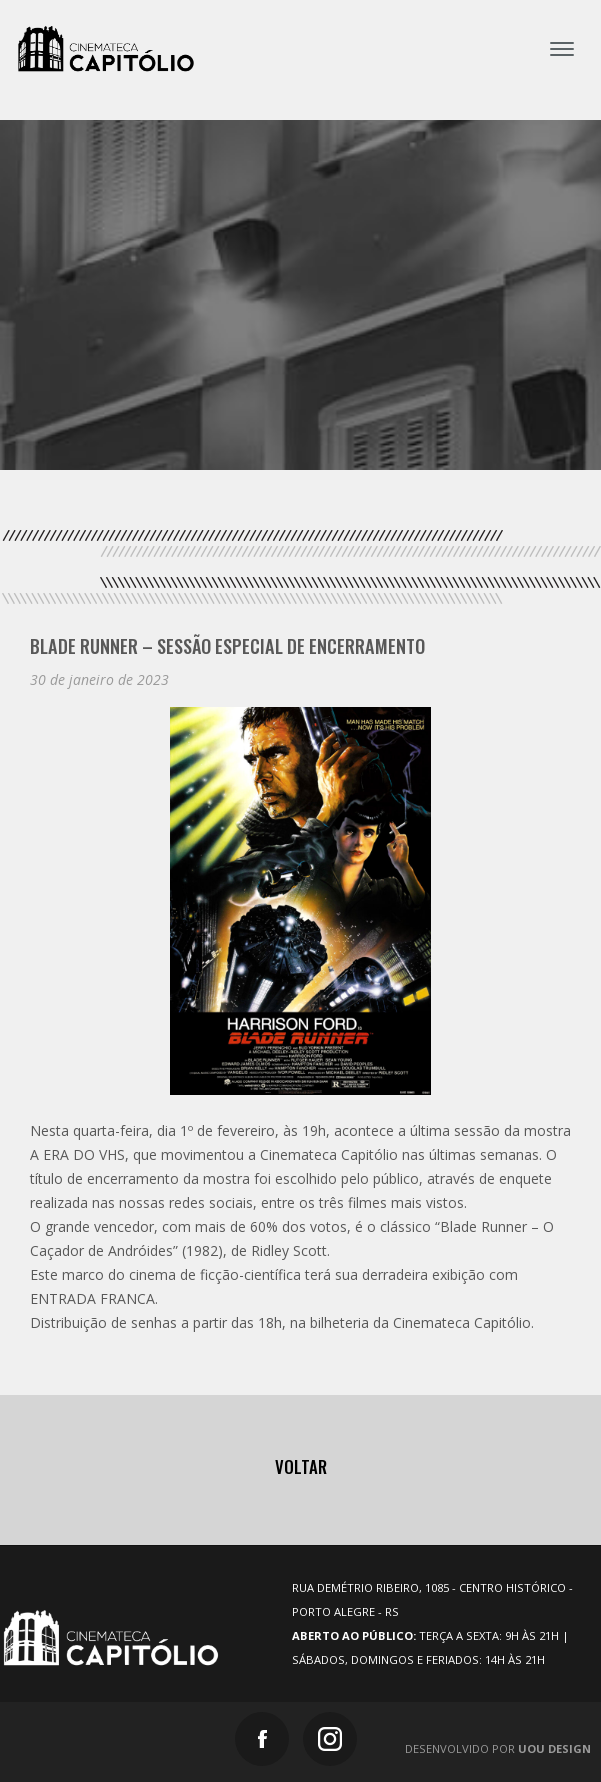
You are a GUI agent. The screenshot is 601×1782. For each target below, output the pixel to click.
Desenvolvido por (498, 1748)
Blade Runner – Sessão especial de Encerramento (227, 645)
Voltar (301, 1467)
